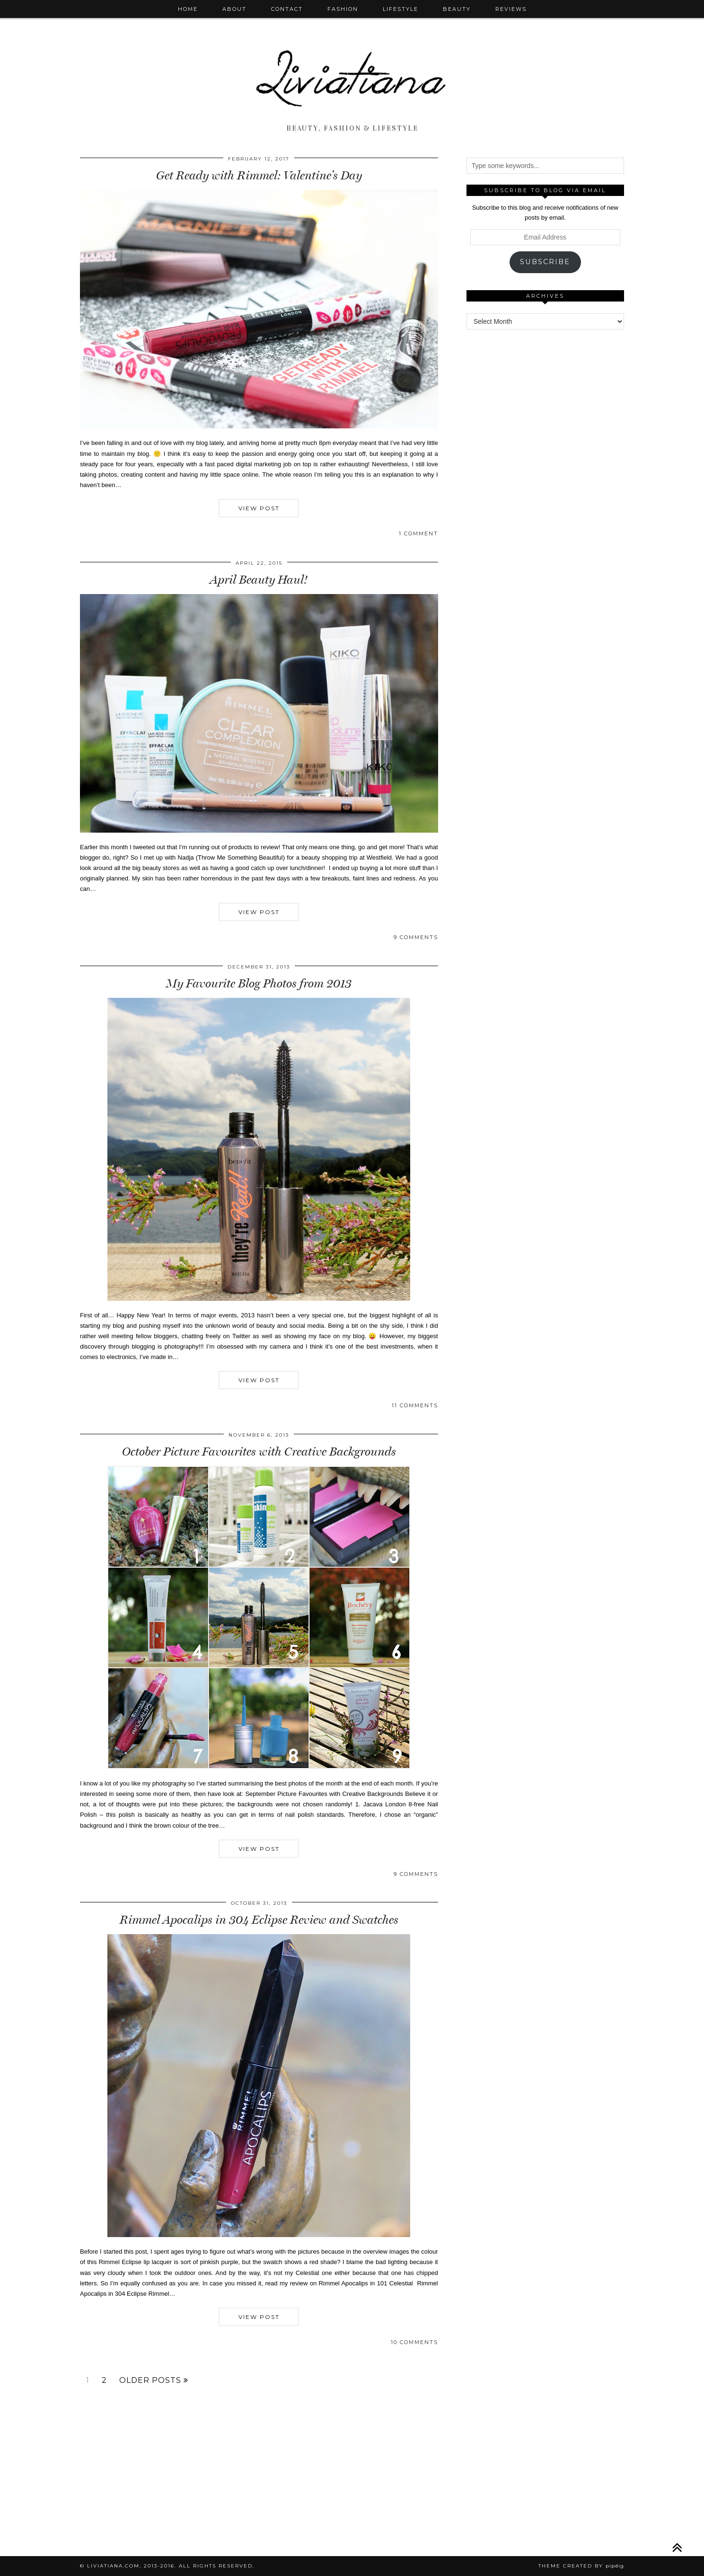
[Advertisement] (545, 482)
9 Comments (416, 937)
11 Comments (415, 1405)
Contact (287, 9)
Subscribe (545, 262)
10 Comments (414, 2342)
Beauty (457, 9)
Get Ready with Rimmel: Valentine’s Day (259, 175)
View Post (259, 508)
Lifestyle (400, 9)
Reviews (511, 9)
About (234, 9)
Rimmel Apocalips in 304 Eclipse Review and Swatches (259, 1920)
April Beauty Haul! (259, 579)
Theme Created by (581, 2566)
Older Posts (153, 2380)
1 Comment (418, 533)
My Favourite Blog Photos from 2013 (259, 983)
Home (188, 9)
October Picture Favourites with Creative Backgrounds (259, 1451)
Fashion (342, 9)
